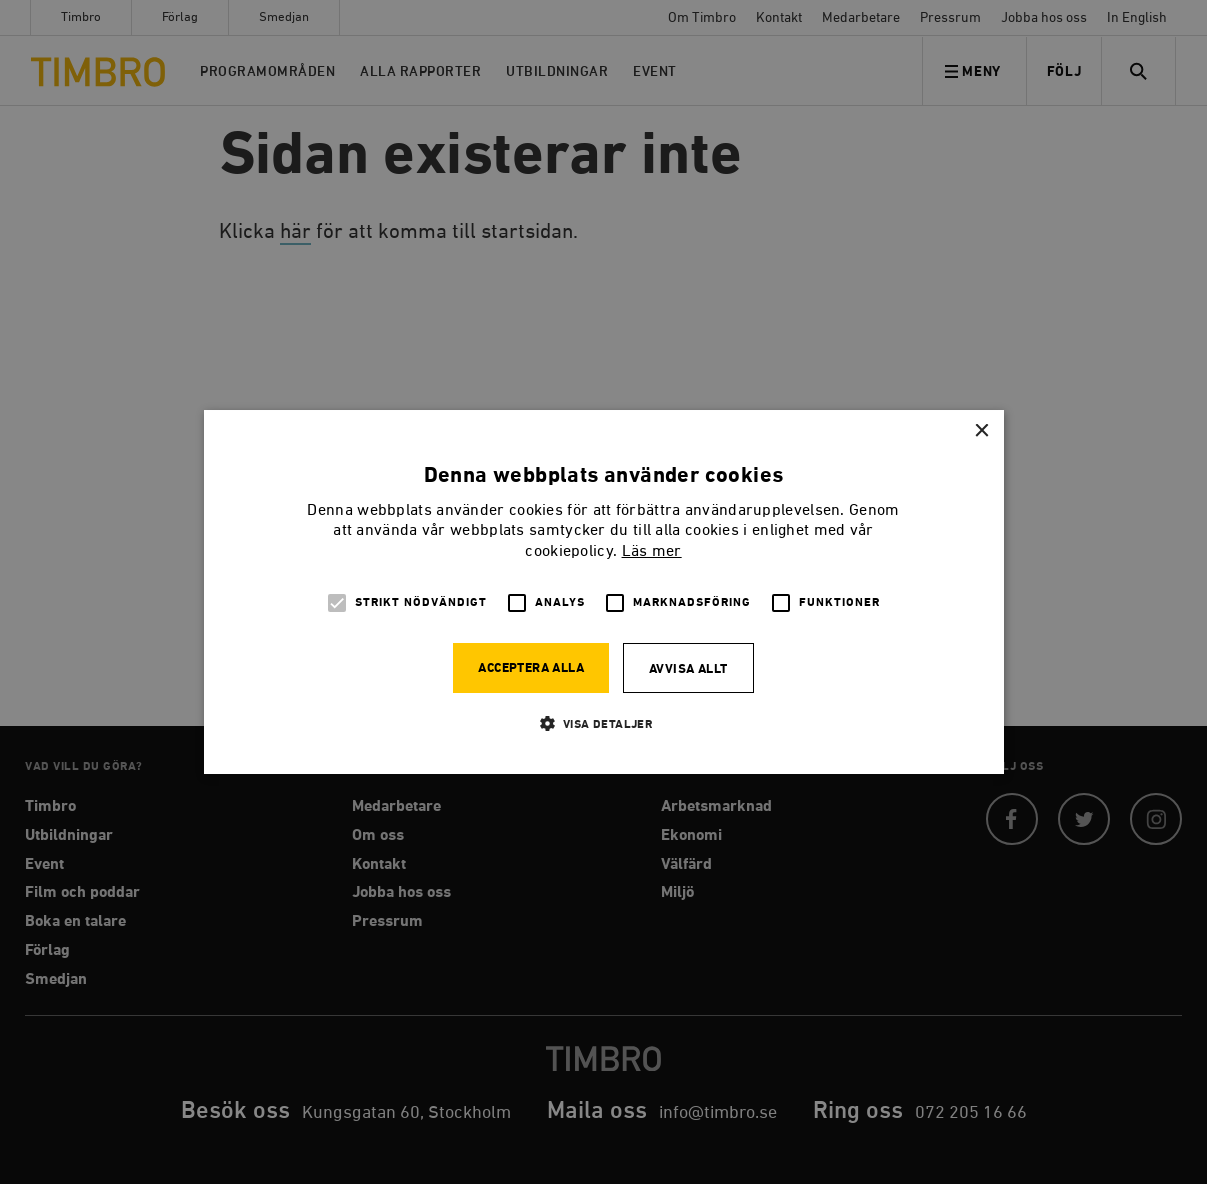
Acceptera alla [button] (531, 668)
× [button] (981, 431)
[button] (604, 723)
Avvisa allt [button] (688, 669)
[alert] (603, 592)
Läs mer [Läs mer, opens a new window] (652, 552)
